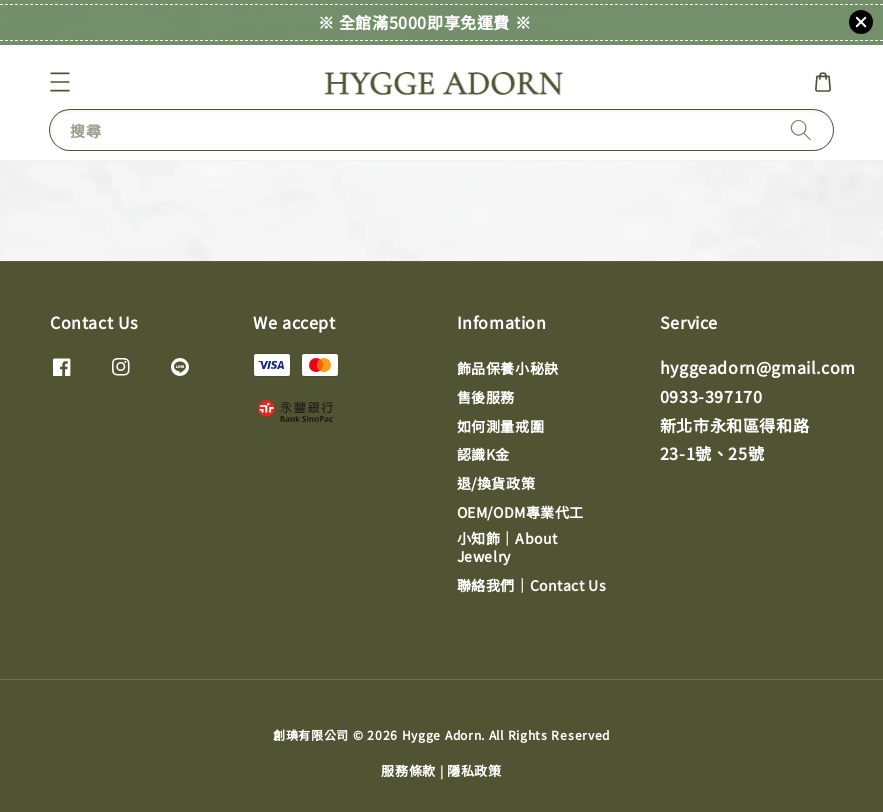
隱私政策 (474, 770)
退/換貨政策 (496, 483)
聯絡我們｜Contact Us (532, 585)
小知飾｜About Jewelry (507, 547)
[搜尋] (801, 129)
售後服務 (486, 397)
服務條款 (408, 770)
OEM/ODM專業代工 (521, 512)
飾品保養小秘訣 (508, 368)
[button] (60, 82)
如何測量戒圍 (501, 426)
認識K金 (483, 454)
